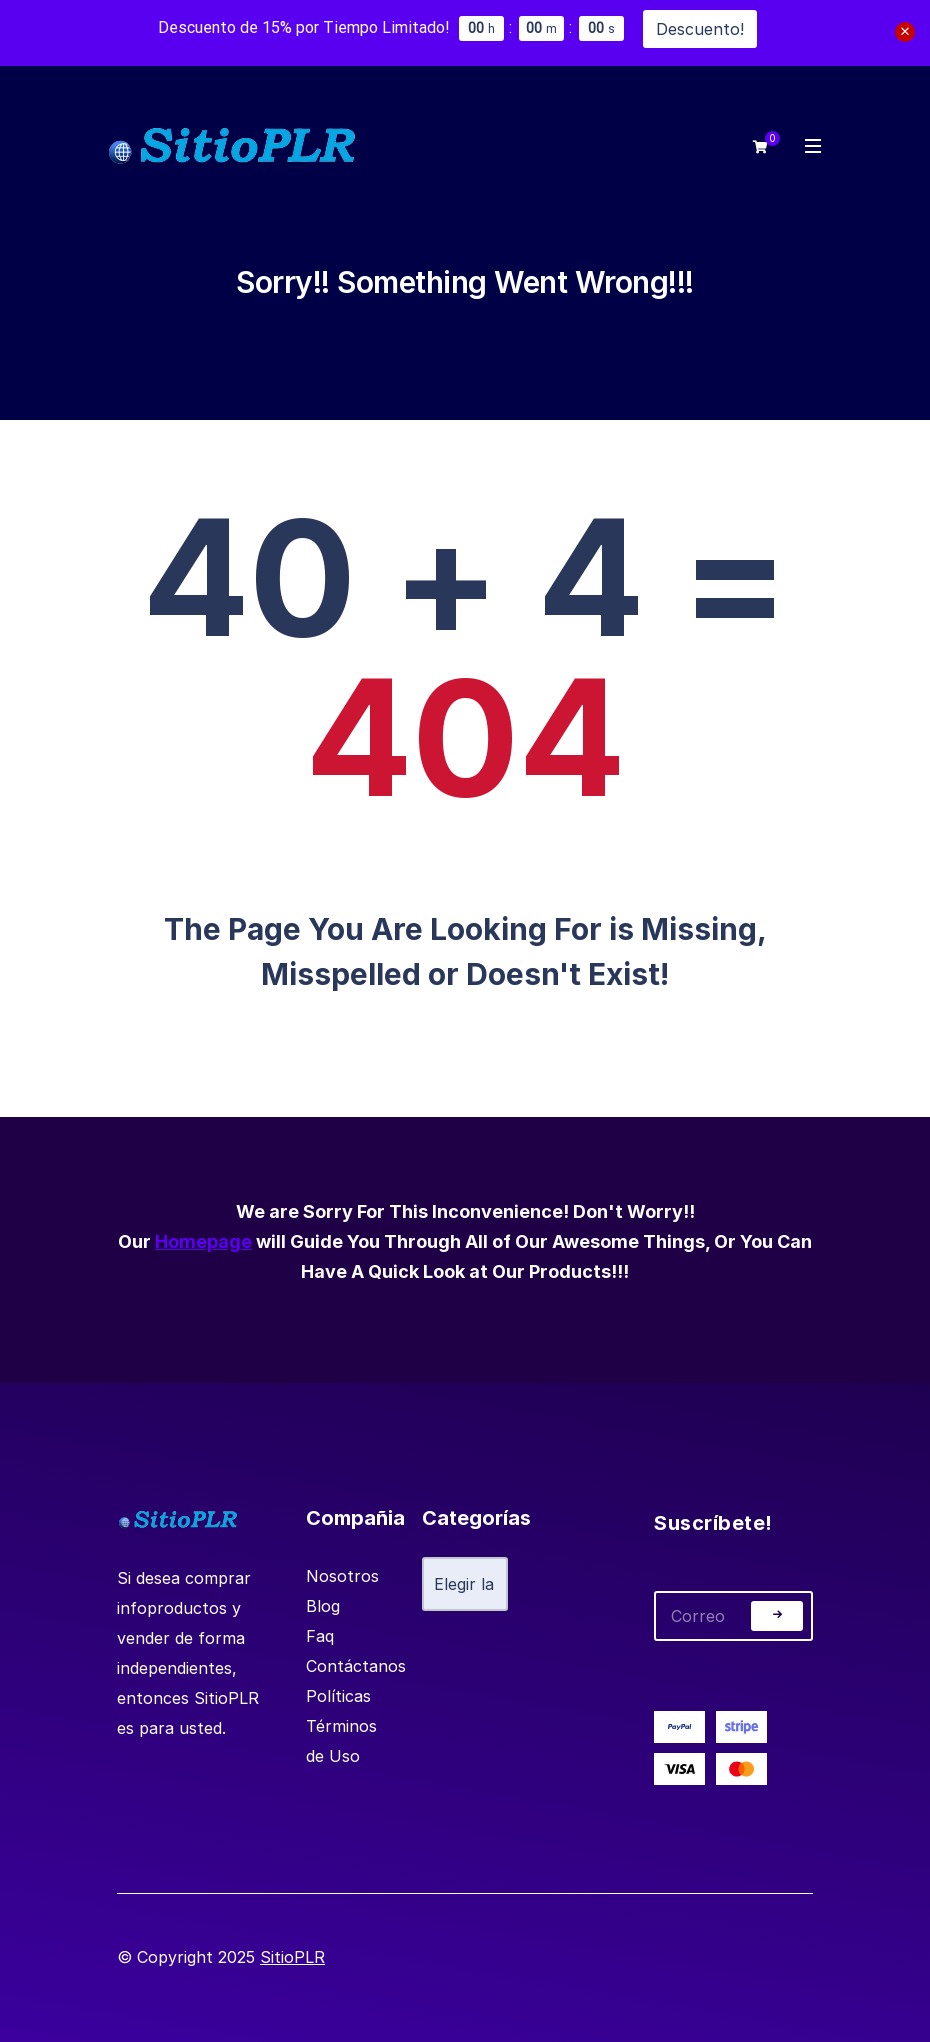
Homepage (203, 1241)
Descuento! (700, 29)
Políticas (338, 1696)
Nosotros (342, 1576)
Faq (320, 1636)
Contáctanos (356, 1666)
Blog (323, 1606)
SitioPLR (292, 1957)
